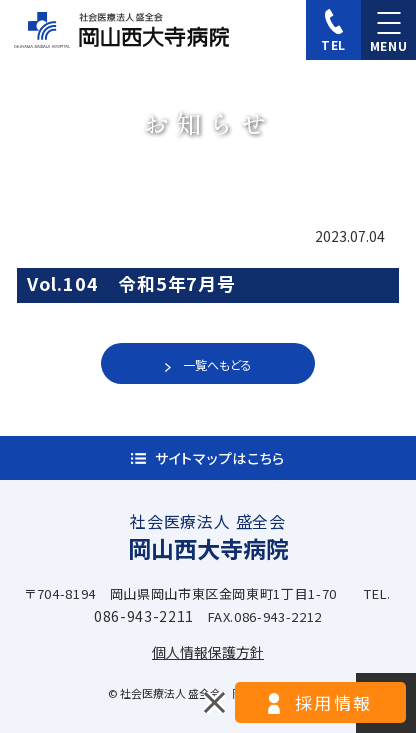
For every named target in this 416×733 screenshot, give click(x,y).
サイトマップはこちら (220, 458)
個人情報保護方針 (208, 652)
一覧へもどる (217, 364)
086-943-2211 (144, 616)
